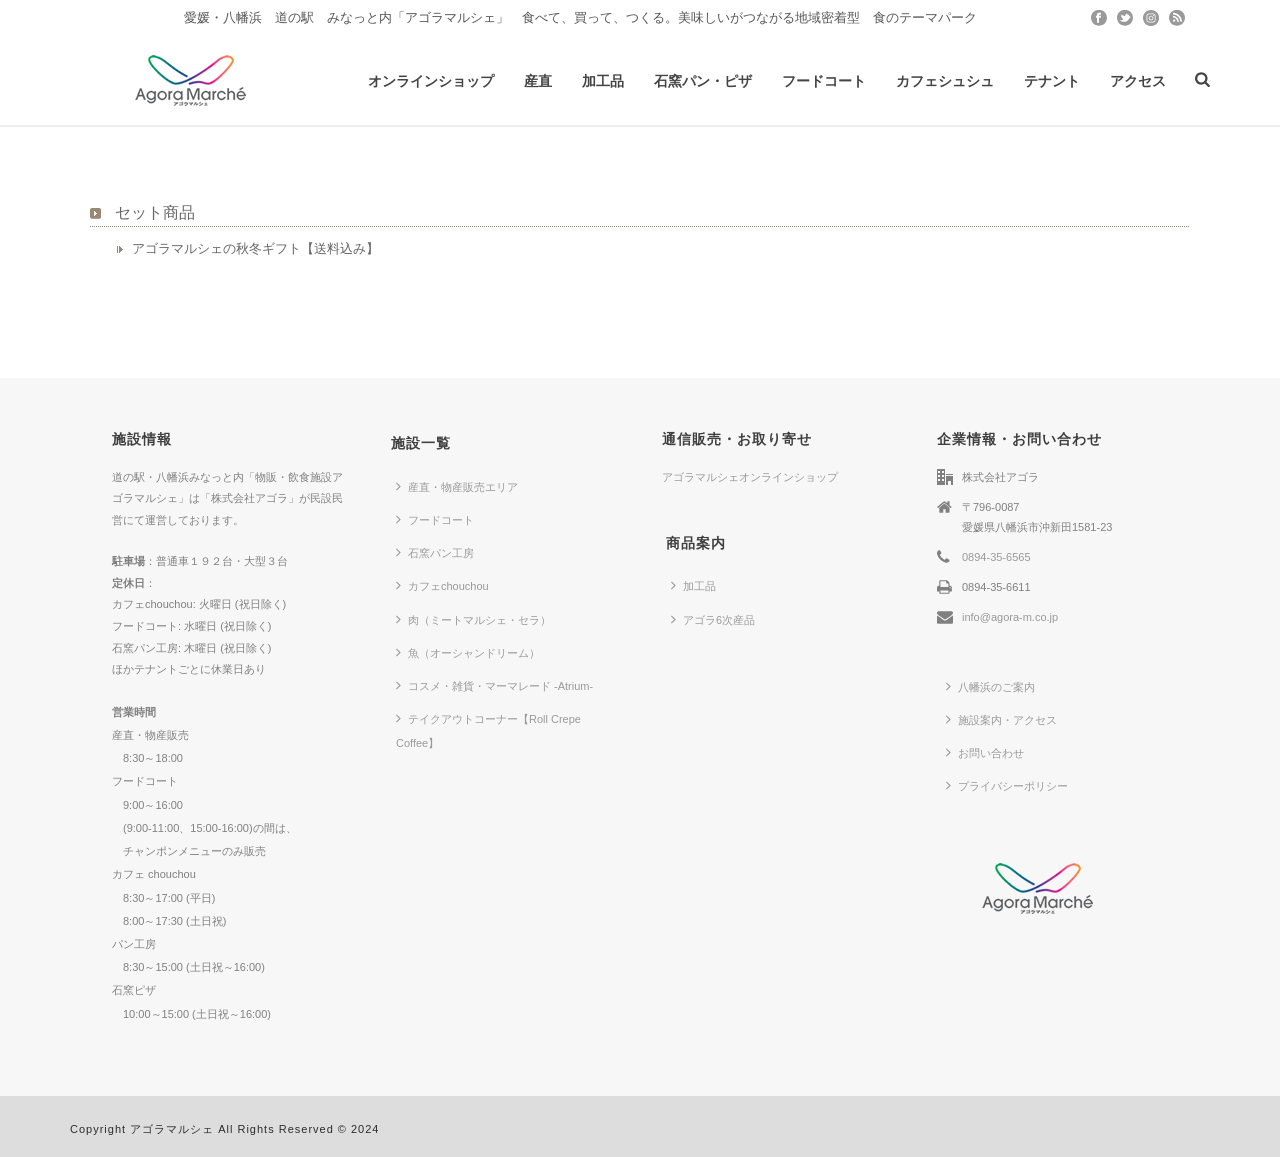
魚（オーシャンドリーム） (468, 652)
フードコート (824, 81)
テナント (1052, 81)
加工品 (603, 81)
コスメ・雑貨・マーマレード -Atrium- (494, 685)
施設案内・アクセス (1001, 719)
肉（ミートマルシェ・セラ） (473, 619)
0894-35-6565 (996, 557)
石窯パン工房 (435, 552)
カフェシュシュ (945, 81)
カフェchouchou (442, 585)
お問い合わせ (985, 752)
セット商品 (155, 212)
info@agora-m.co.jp (1010, 617)
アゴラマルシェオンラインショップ (750, 477)
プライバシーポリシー (1007, 785)
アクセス (1138, 81)
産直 (538, 81)
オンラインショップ (431, 81)
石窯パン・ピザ (703, 81)
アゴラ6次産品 (713, 619)
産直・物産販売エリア (457, 486)
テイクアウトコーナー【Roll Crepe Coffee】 (488, 729)
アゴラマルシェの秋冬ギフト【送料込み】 (255, 248)
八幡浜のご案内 (990, 686)
